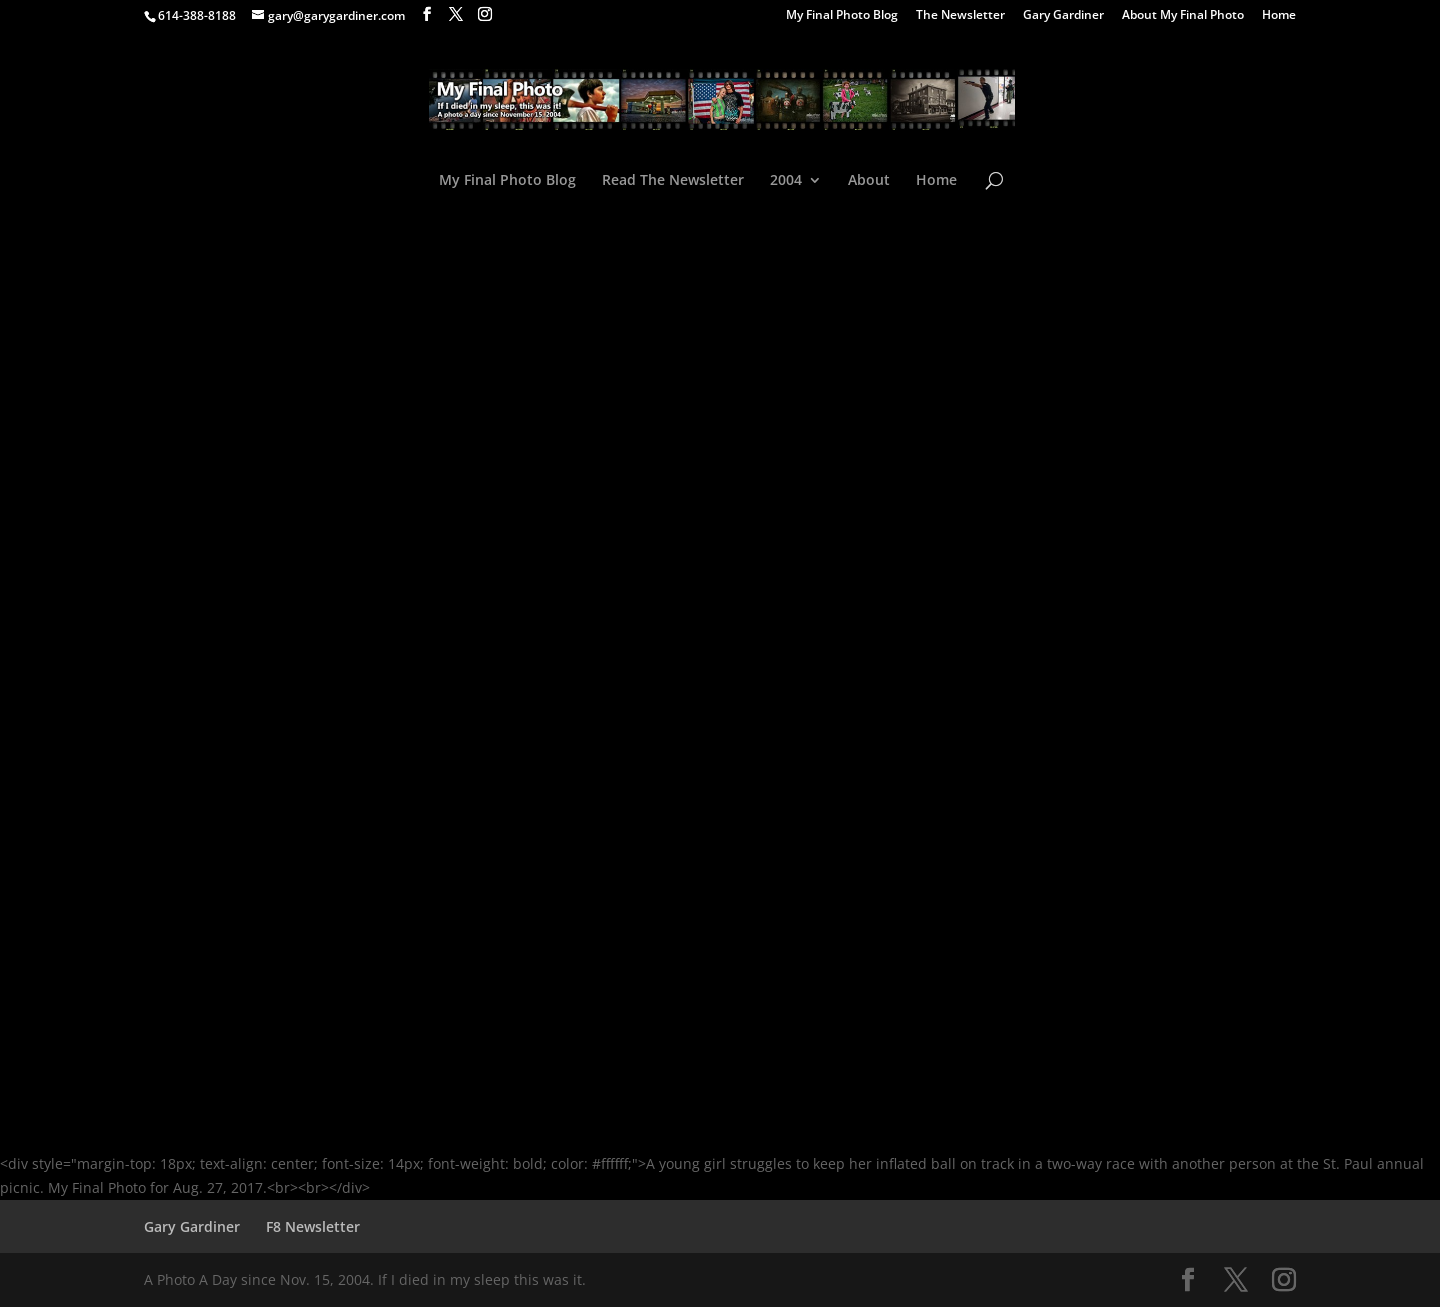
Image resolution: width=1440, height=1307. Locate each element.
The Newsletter (960, 16)
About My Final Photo (1183, 16)
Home (1279, 16)
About (869, 181)
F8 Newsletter (313, 1226)
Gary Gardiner (1063, 16)
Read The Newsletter (673, 181)
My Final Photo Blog (842, 16)
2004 (786, 181)
